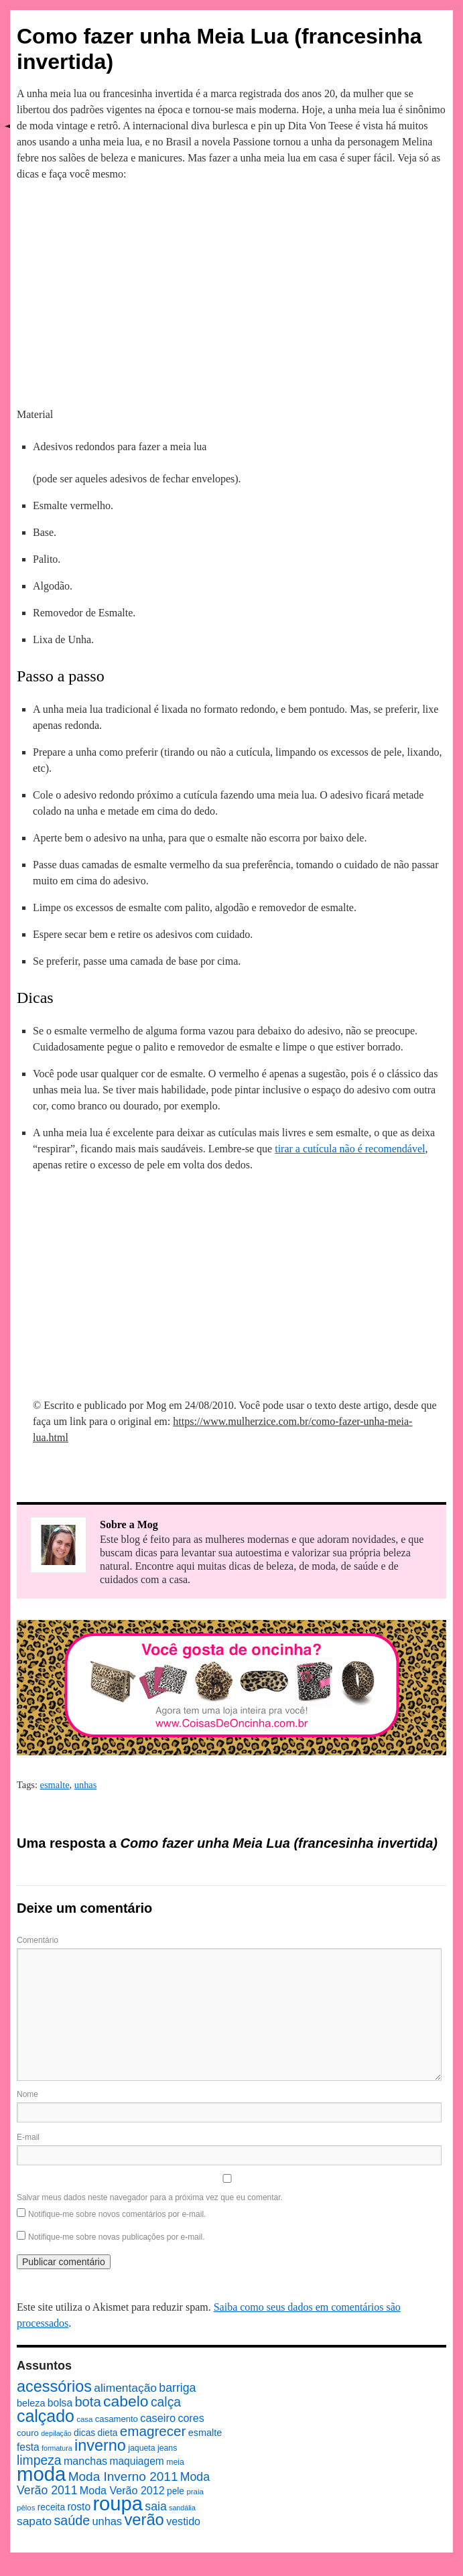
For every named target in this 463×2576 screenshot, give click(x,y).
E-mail (28, 2137)
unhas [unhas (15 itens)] (107, 2521)
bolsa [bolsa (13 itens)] (60, 2403)
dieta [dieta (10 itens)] (108, 2433)
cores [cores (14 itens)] (191, 2418)
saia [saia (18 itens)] (155, 2506)
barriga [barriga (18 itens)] (177, 2387)
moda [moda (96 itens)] (41, 2474)
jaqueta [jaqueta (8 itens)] (141, 2448)
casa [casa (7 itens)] (84, 2419)
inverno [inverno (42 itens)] (100, 2445)
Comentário (37, 1940)
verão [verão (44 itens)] (143, 2519)
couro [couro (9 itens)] (28, 2433)
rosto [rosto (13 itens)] (78, 2506)
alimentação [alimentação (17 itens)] (125, 2387)
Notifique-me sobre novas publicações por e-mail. (116, 2237)
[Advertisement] (231, 292)
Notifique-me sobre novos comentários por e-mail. (117, 2214)
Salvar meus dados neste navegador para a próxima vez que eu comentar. (150, 2197)
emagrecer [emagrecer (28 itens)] (153, 2431)
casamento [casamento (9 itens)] (116, 2419)
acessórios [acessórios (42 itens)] (54, 2386)
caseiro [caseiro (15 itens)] (158, 2418)
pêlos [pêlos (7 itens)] (26, 2508)
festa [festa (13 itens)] (28, 2447)
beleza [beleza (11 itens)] (31, 2403)
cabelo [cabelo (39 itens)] (126, 2401)
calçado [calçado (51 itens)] (45, 2415)
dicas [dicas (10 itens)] (84, 2433)
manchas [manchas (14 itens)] (85, 2461)
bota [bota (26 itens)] (87, 2401)
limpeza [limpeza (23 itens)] (39, 2460)
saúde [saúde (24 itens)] (72, 2520)
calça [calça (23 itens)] (166, 2401)
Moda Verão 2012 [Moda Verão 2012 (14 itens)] (122, 2490)
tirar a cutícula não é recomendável (350, 1148)
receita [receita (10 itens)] (51, 2507)
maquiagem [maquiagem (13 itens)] (136, 2461)
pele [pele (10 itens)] (175, 2491)
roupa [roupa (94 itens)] (117, 2503)
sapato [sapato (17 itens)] (34, 2521)
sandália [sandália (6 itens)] (182, 2508)
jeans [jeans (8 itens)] (167, 2448)
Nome (27, 2094)
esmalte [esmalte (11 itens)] (205, 2432)
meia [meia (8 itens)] (175, 2462)
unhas (85, 1784)
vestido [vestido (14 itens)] (183, 2521)
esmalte (55, 1784)
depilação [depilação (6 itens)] (56, 2433)
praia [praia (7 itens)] (195, 2492)
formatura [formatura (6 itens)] (57, 2448)
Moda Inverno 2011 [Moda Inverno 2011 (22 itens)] (123, 2476)
